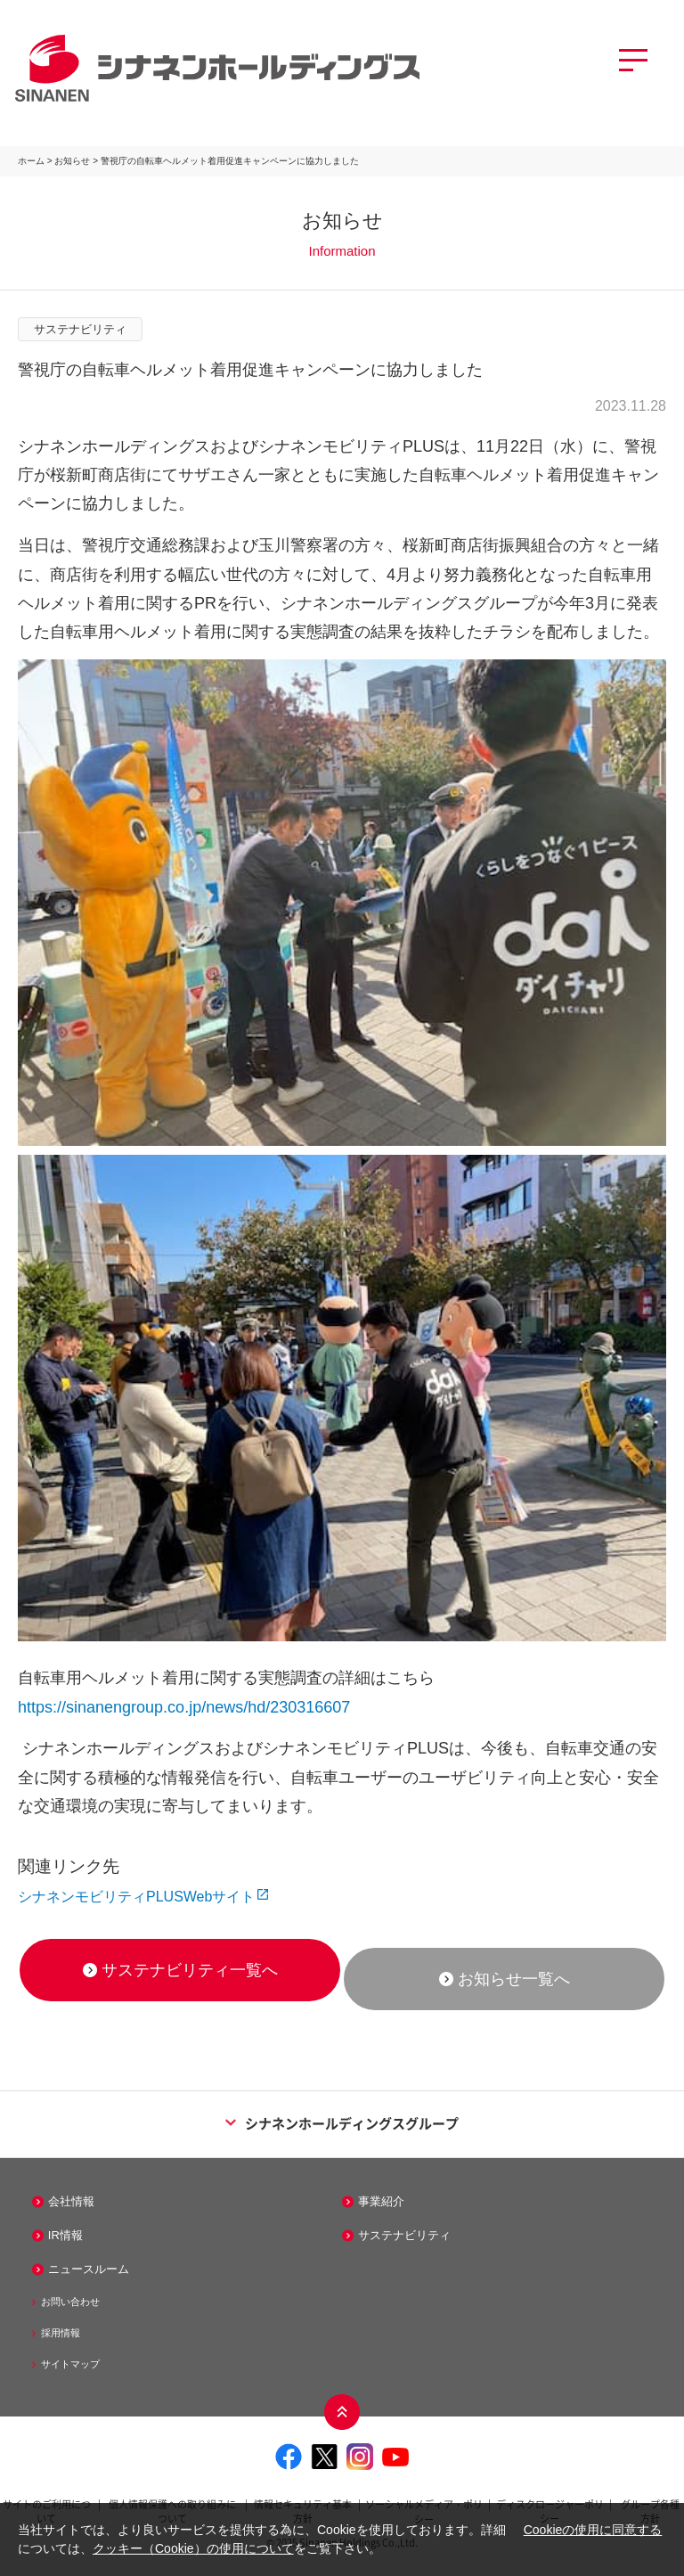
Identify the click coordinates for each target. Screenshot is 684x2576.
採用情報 (60, 2332)
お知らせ (72, 161)
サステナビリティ (404, 2235)
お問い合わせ (70, 2301)
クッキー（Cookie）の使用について (193, 2548)
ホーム (31, 161)
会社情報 (71, 2201)
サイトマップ (70, 2364)
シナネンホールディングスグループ (342, 2123)
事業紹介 (381, 2201)
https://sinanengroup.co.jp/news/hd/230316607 (184, 1707)
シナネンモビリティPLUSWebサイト (136, 1896)
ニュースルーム (88, 2269)
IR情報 (65, 2235)
